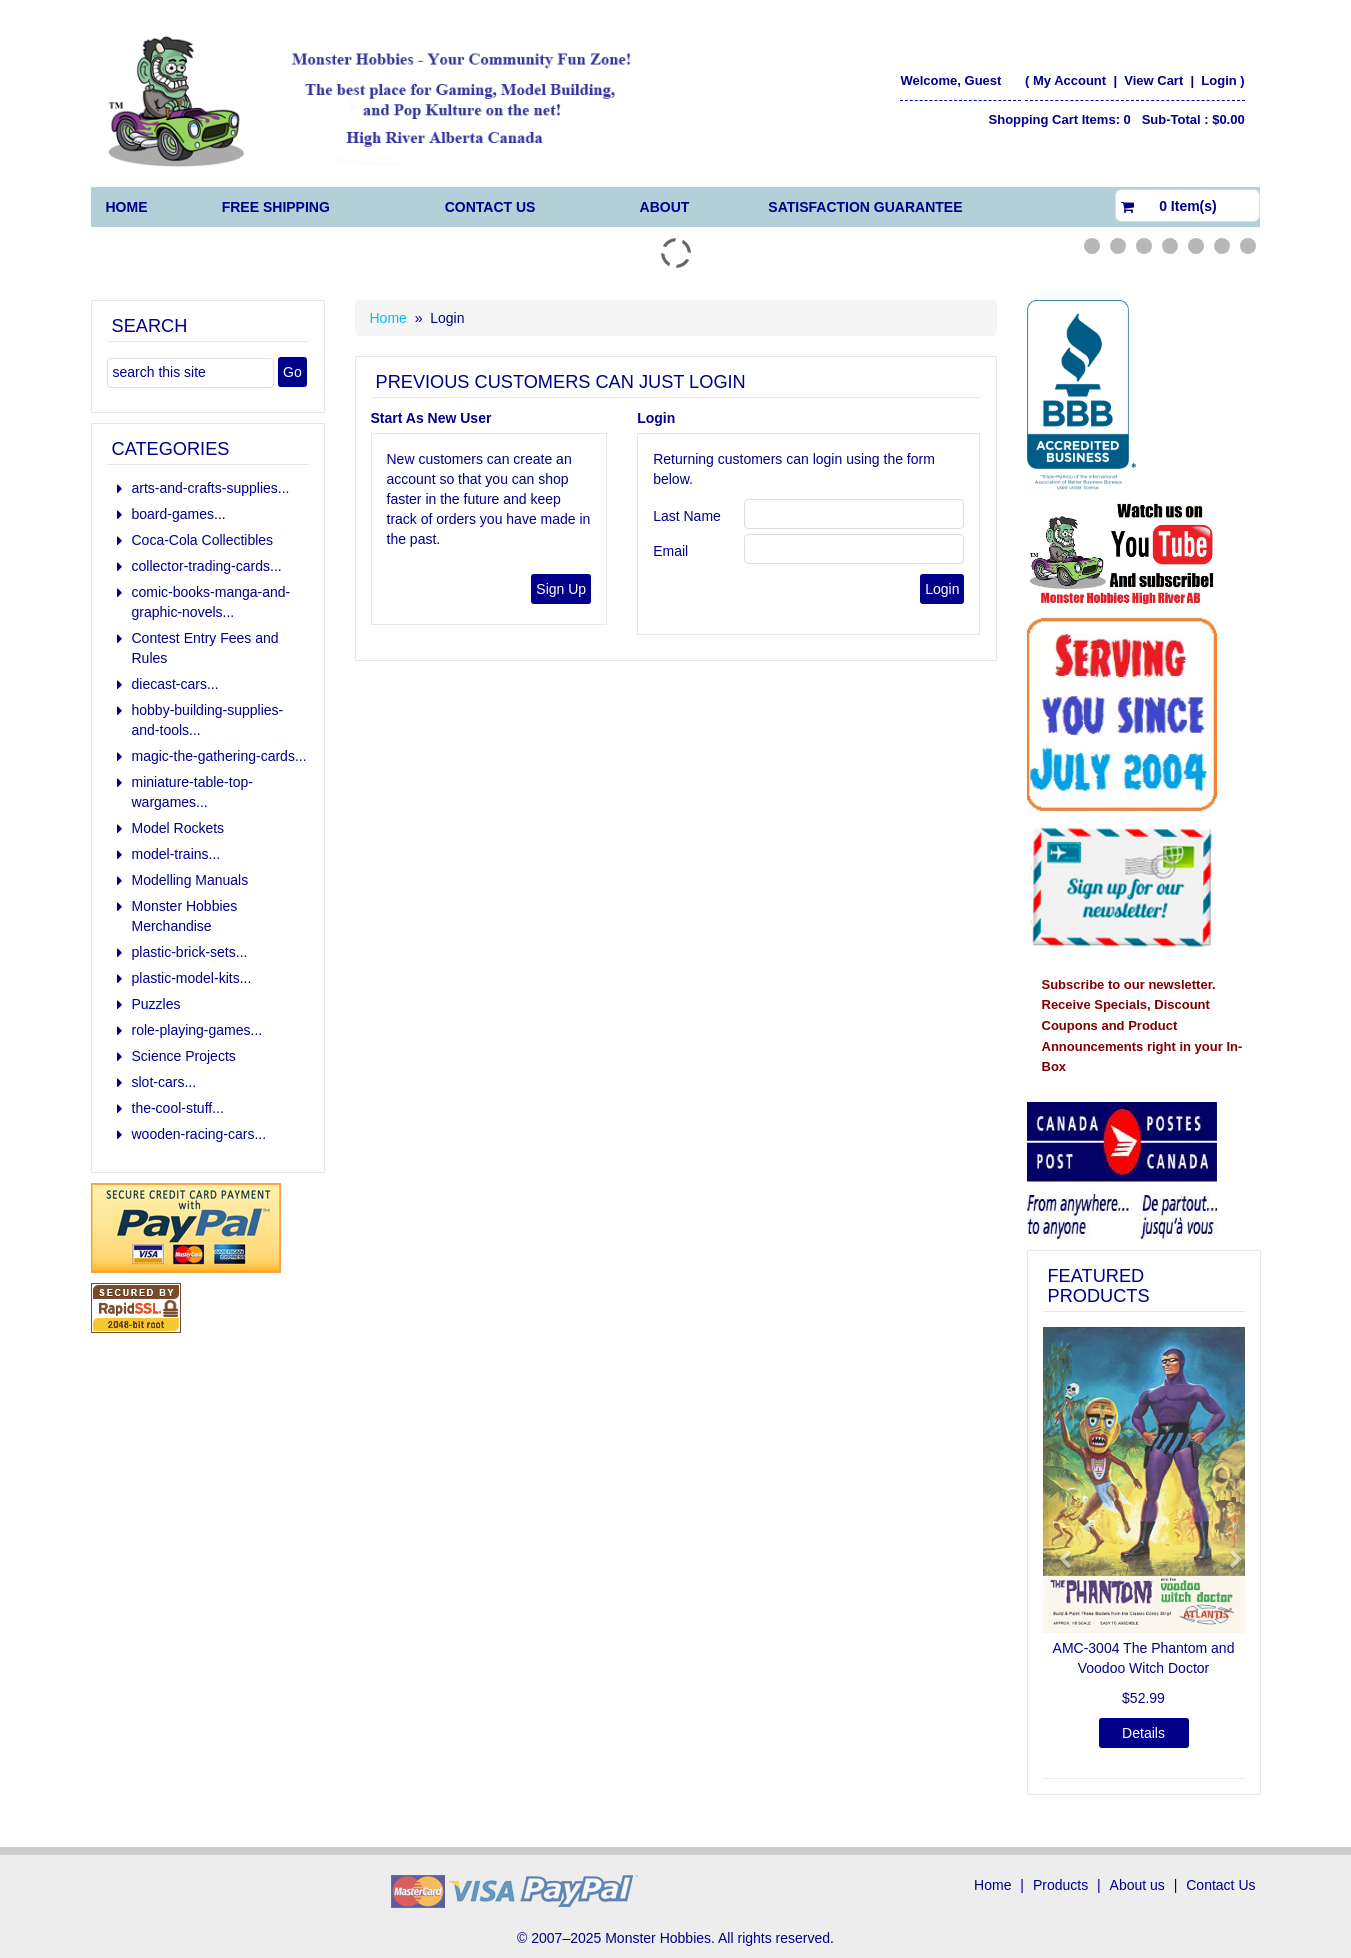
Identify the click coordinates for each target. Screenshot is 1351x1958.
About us (1137, 1885)
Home (127, 207)
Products (1060, 1885)
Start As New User (431, 418)
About (665, 207)
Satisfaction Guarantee (865, 207)
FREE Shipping (276, 207)
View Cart (1155, 80)
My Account (1069, 80)
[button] (1058, 1550)
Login (1218, 80)
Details (1143, 1733)
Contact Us (490, 207)
